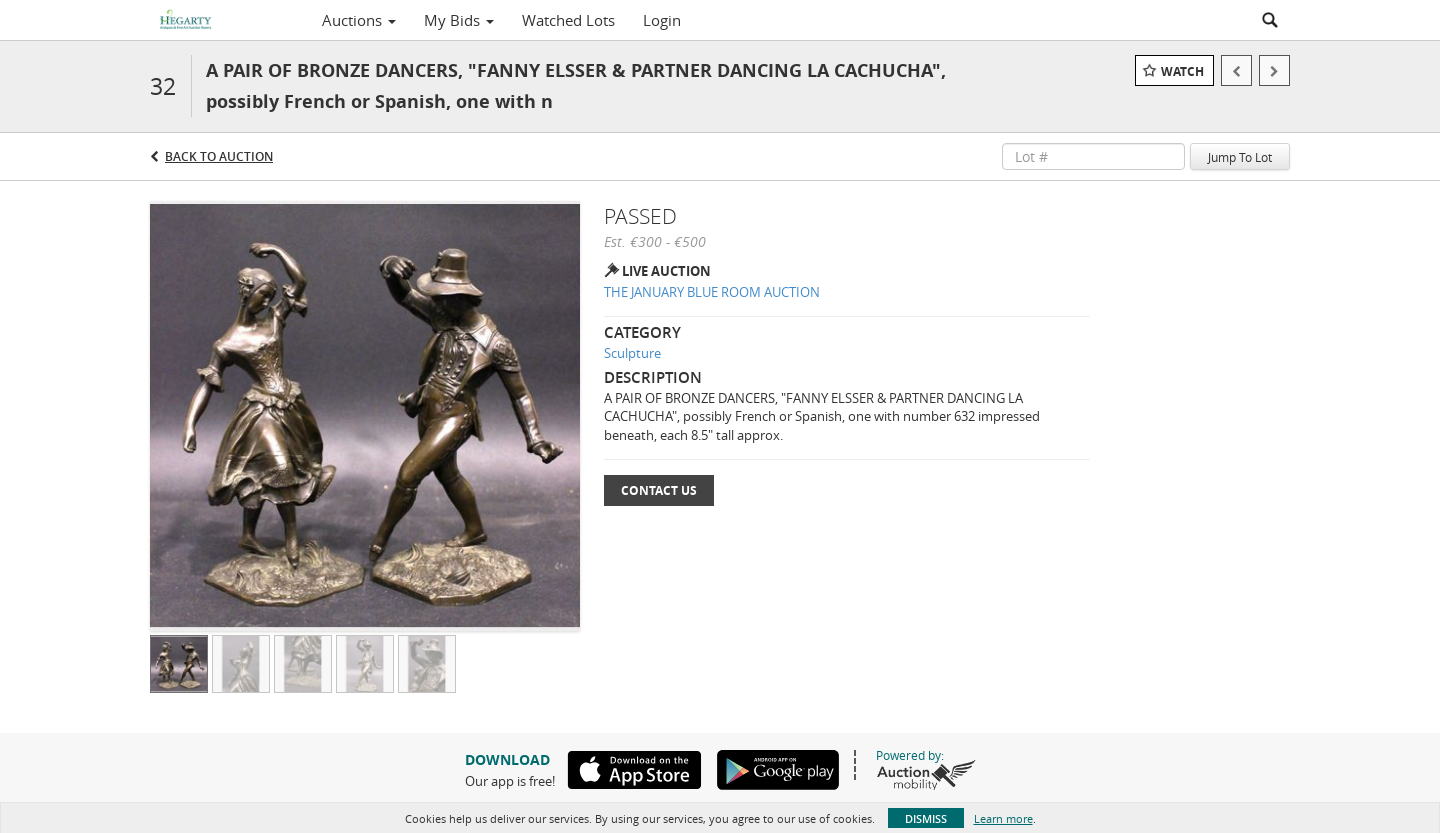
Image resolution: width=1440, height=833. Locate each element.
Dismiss (926, 818)
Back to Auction (219, 156)
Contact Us (659, 490)
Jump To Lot (1240, 157)
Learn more (1003, 818)
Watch (1182, 71)
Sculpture (632, 353)
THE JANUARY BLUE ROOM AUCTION (712, 292)
